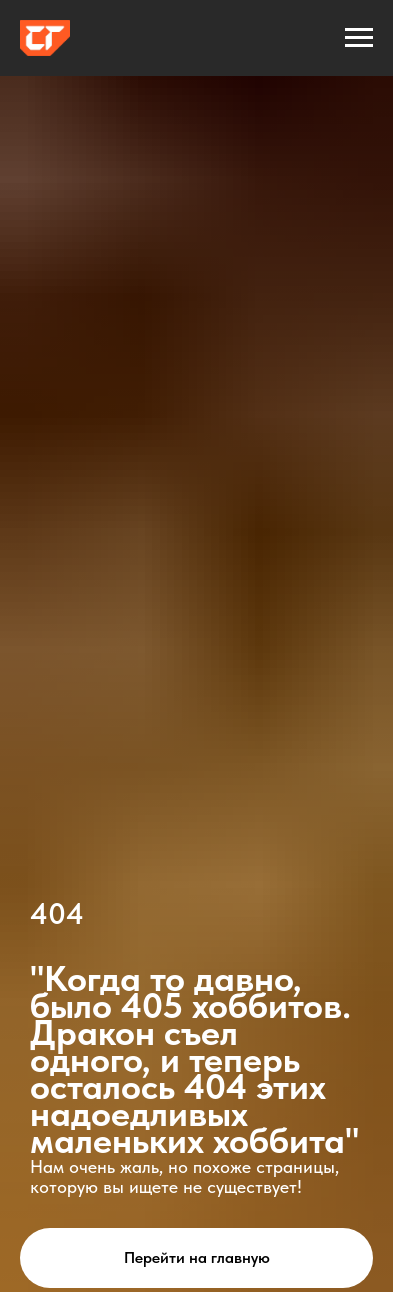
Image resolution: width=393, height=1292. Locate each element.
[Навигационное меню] (359, 38)
